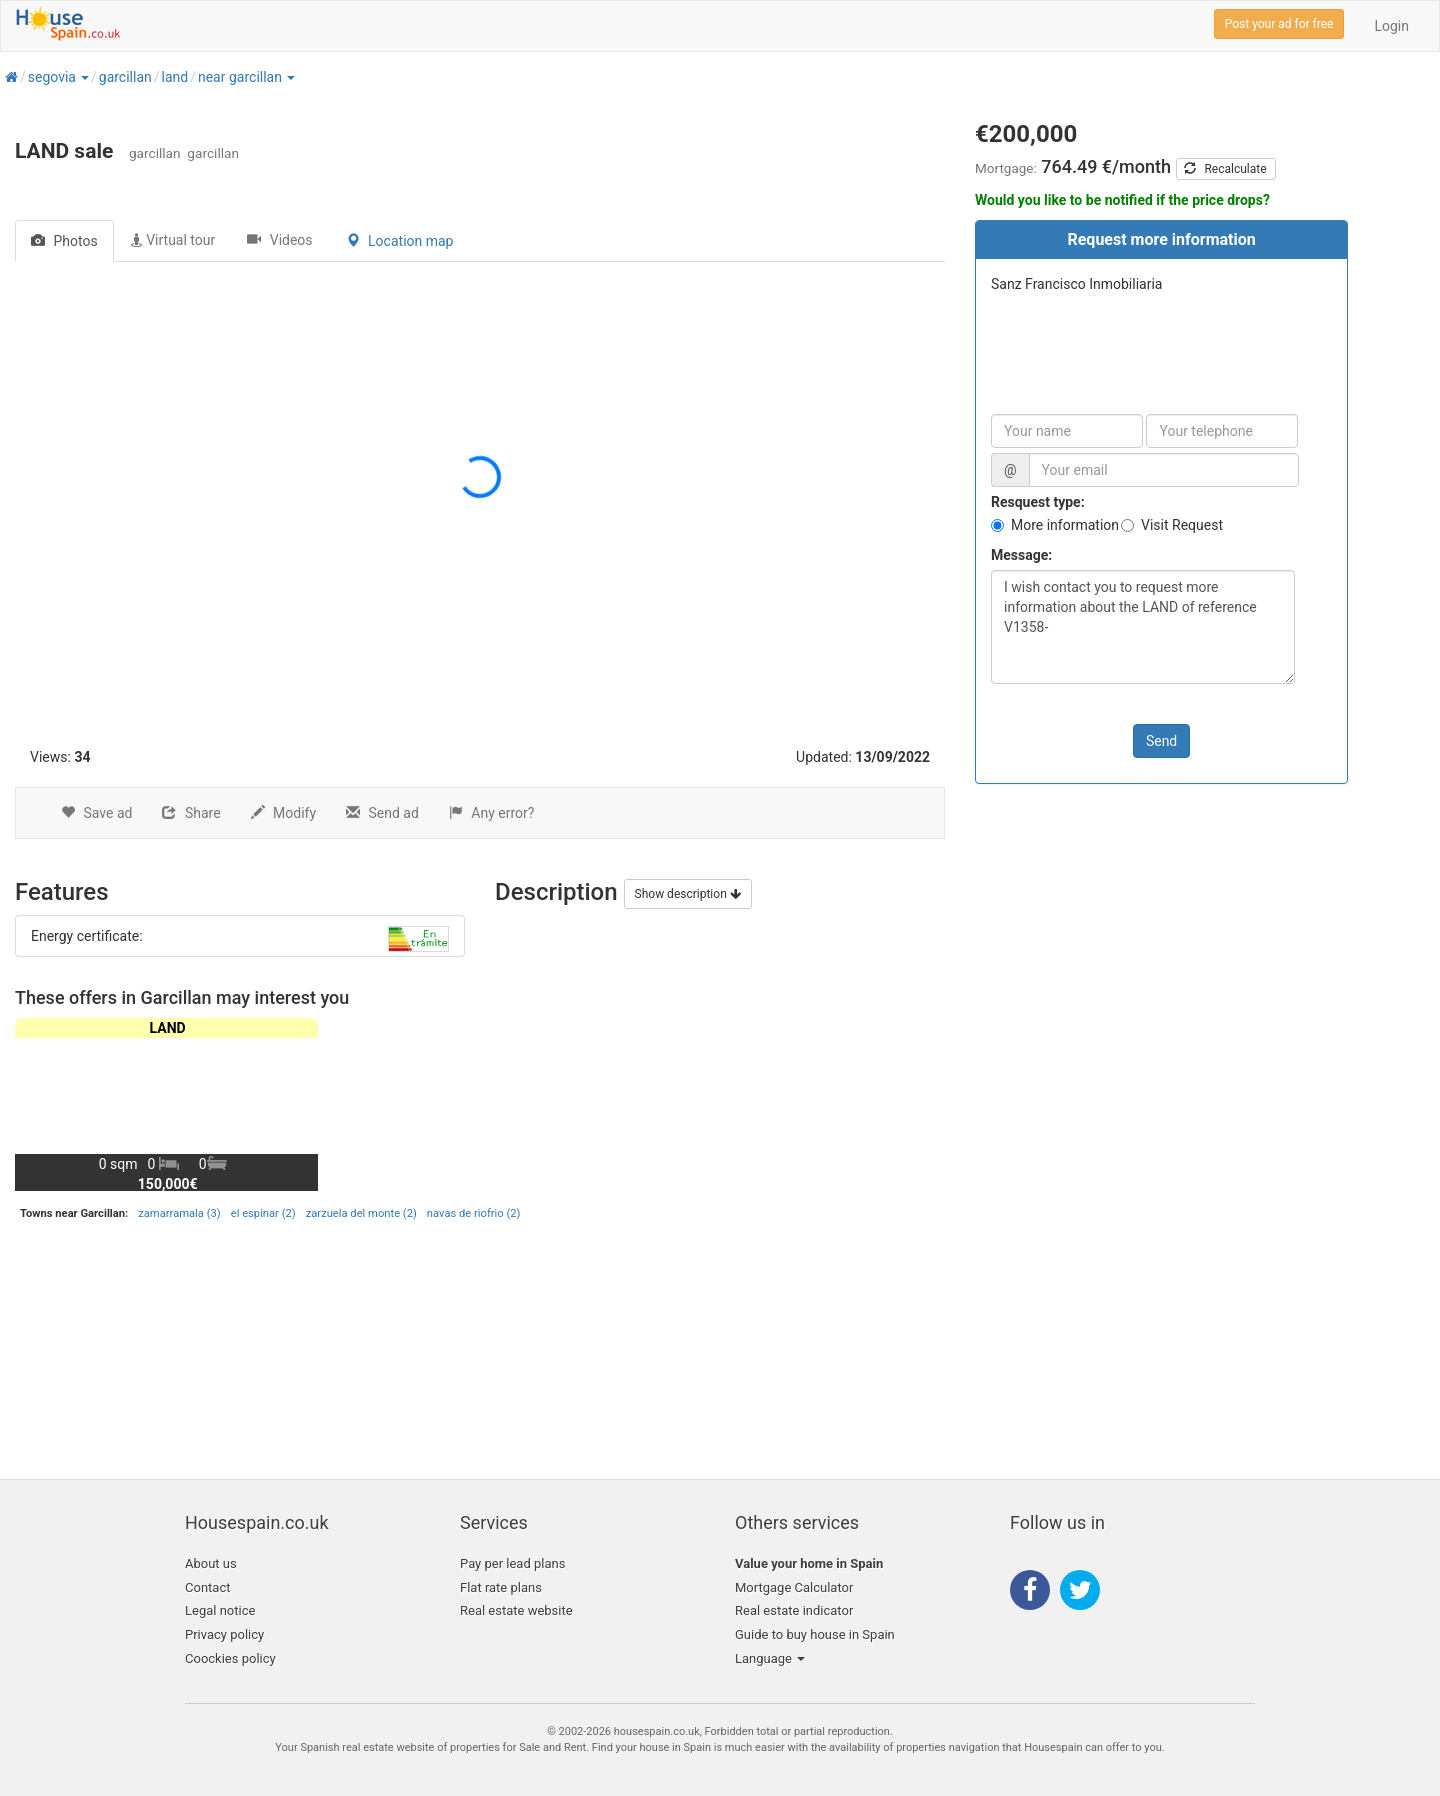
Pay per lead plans (512, 1563)
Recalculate (1225, 169)
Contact (207, 1587)
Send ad (382, 813)
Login (1391, 26)
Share (191, 813)
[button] (84, 77)
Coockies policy (230, 1658)
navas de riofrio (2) (474, 1213)
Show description (688, 894)
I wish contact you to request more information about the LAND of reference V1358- (1143, 627)
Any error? (492, 813)
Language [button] (770, 1658)
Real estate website (516, 1610)
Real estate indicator (794, 1610)
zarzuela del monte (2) (361, 1213)
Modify (283, 813)
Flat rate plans (501, 1587)
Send (1161, 741)
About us (211, 1563)
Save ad (96, 813)
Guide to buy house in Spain (815, 1634)
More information (1065, 525)
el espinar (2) (263, 1213)
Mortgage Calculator (794, 1587)
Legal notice (220, 1610)
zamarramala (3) (179, 1213)
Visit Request (1182, 525)
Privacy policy (224, 1634)
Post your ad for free (1279, 24)
